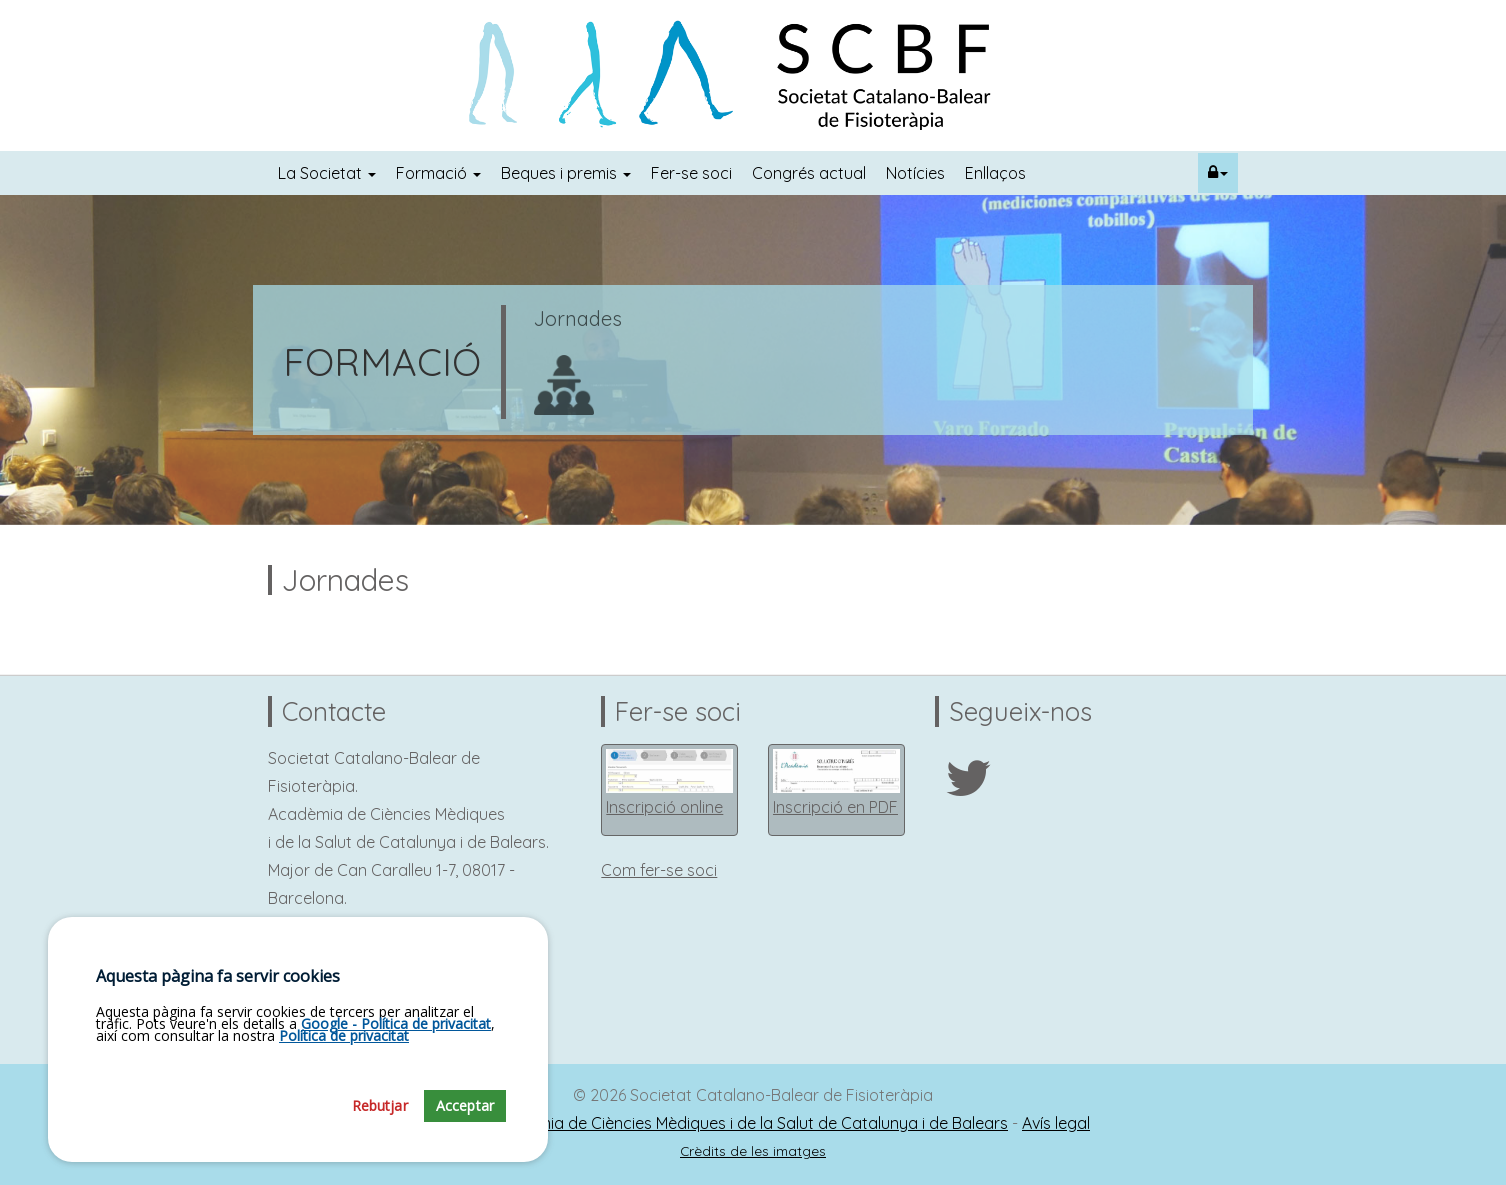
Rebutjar (380, 1133)
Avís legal (1056, 1123)
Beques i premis (566, 173)
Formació (438, 173)
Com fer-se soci (659, 870)
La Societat (327, 173)
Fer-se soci (691, 173)
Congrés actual (809, 173)
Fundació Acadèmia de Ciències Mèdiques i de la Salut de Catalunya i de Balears (712, 1123)
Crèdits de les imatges (753, 1150)
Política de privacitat (344, 1063)
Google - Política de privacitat (396, 1051)
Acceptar (465, 1133)
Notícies (915, 173)
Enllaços (995, 173)
